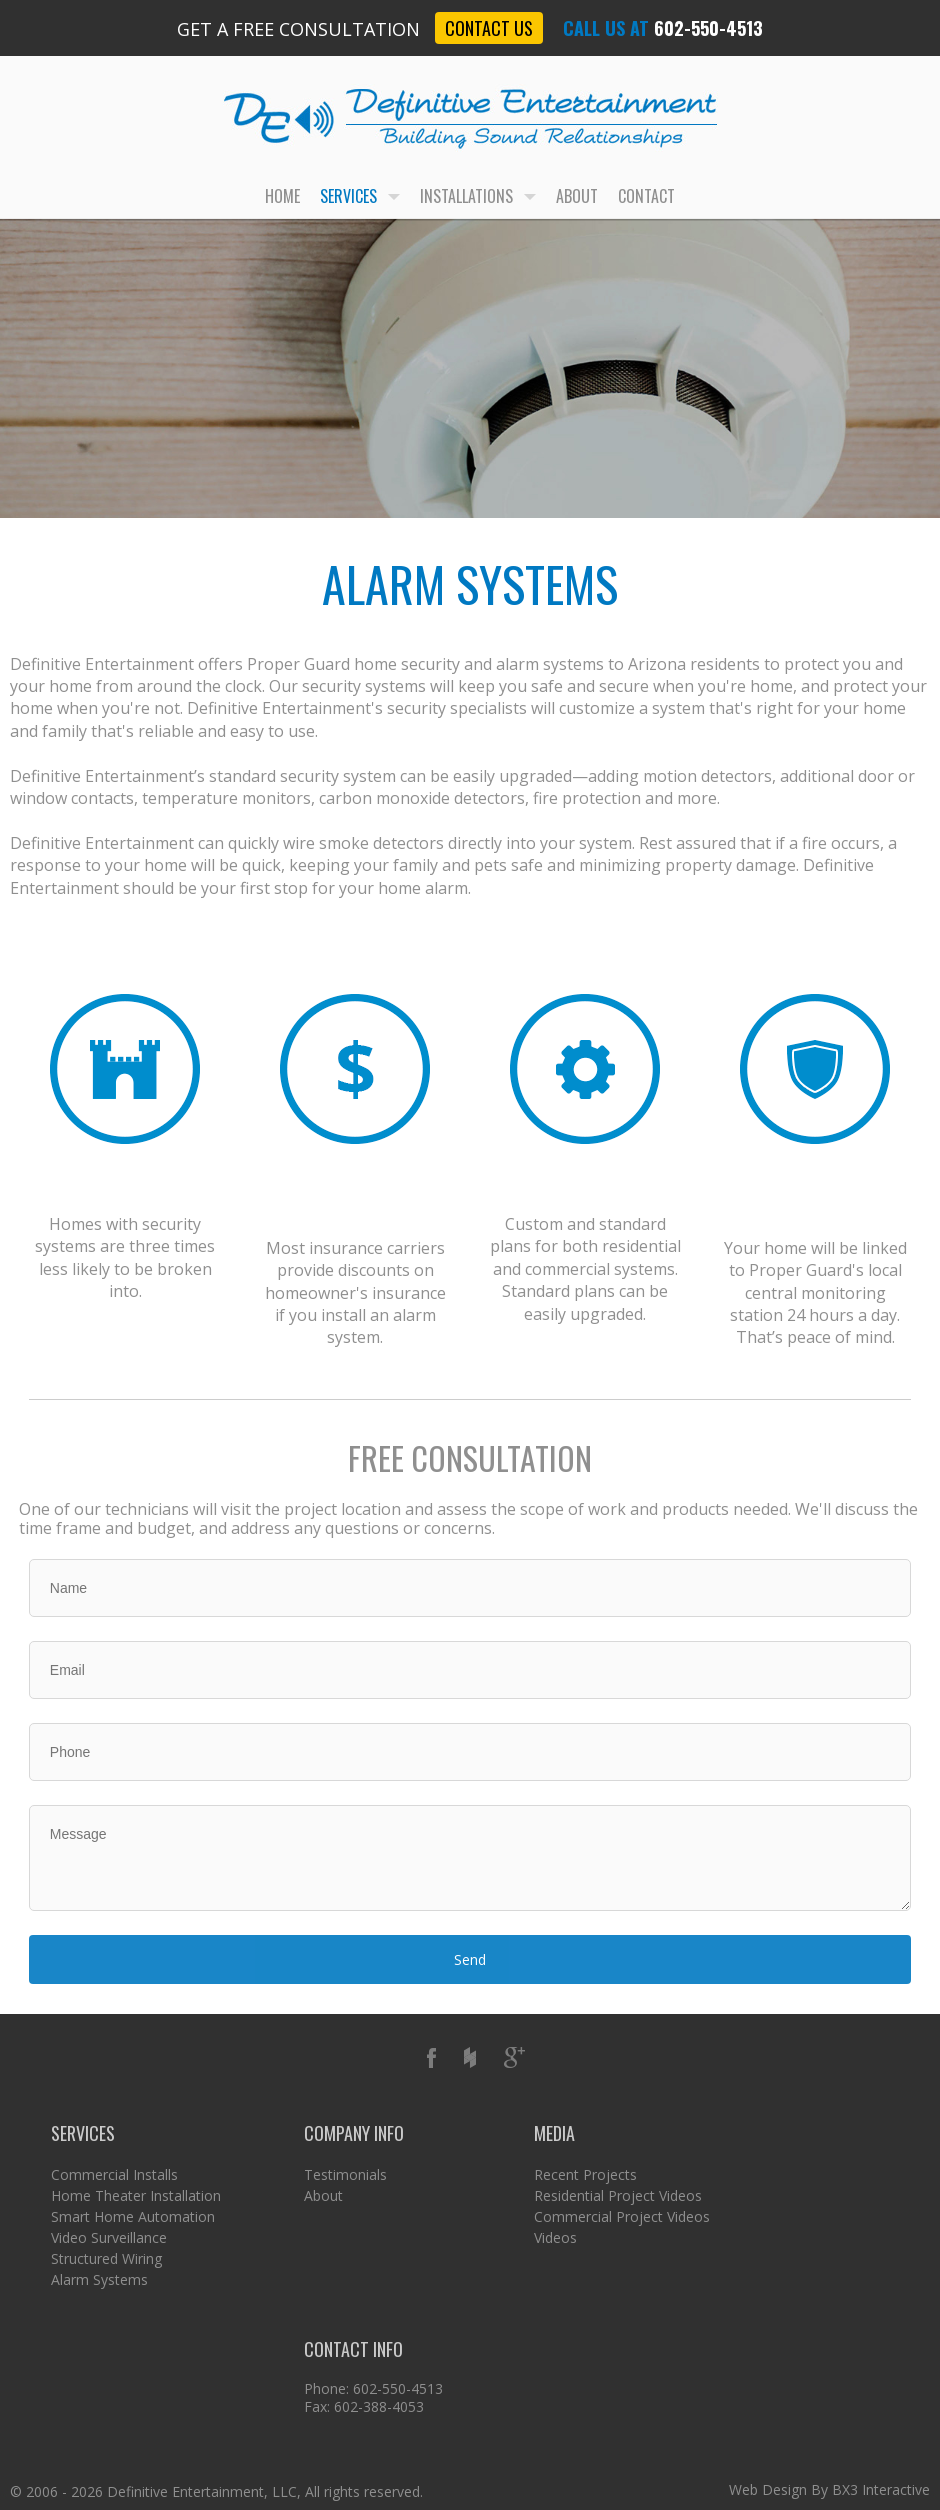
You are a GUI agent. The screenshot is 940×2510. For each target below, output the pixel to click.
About (577, 196)
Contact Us (489, 28)
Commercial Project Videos (622, 2216)
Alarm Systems (99, 2279)
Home (282, 196)
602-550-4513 (708, 28)
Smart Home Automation (133, 2216)
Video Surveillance (109, 2237)
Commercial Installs (114, 2174)
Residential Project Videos (618, 2195)
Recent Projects (585, 2174)
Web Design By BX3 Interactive (829, 2489)
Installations (478, 196)
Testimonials (345, 2174)
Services (360, 196)
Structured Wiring (106, 2258)
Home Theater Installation (136, 2195)
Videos (555, 2237)
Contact (646, 196)
